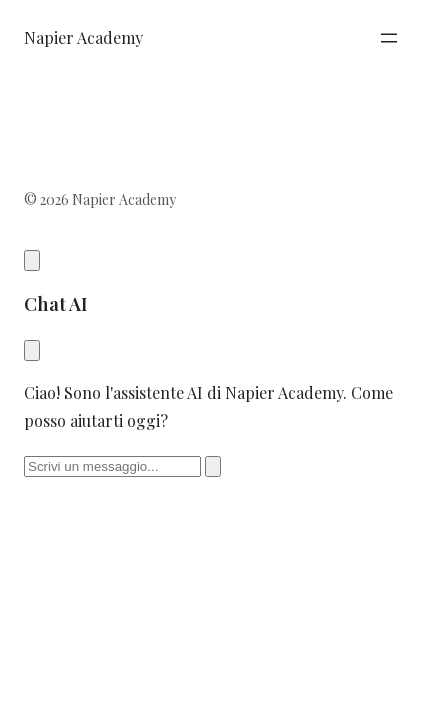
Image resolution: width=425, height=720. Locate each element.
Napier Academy (83, 37)
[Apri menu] (389, 38)
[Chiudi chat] (32, 350)
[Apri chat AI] (32, 260)
